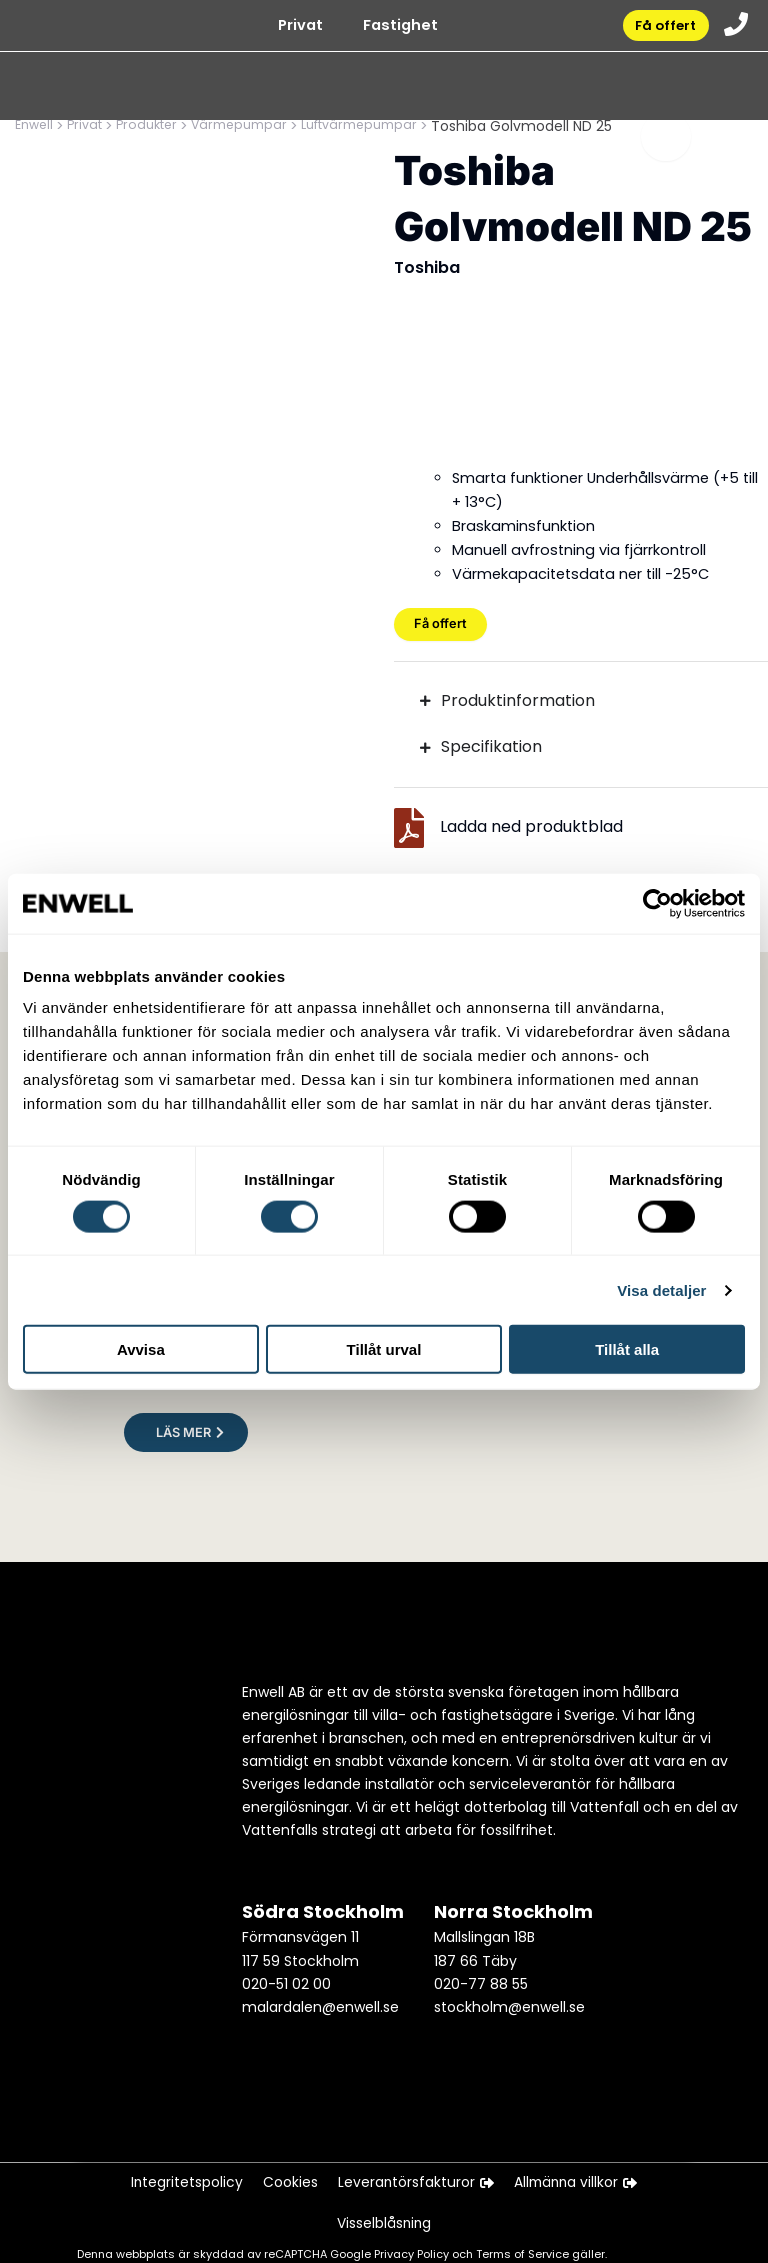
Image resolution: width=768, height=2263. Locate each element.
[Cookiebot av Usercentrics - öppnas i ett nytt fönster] (657, 903)
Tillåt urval (384, 1349)
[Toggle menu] (666, 145)
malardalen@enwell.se (320, 1997)
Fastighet (392, 30)
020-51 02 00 (286, 1974)
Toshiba (427, 267)
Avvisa (141, 1349)
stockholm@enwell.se (509, 1997)
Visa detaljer (661, 1289)
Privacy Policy (413, 2254)
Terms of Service (524, 2254)
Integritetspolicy (177, 2176)
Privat (292, 30)
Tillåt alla (627, 1349)
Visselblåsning (384, 2222)
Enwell (36, 126)
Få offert (659, 29)
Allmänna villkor (583, 2176)
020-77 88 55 (481, 1974)
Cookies (285, 2176)
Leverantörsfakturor (415, 2176)
